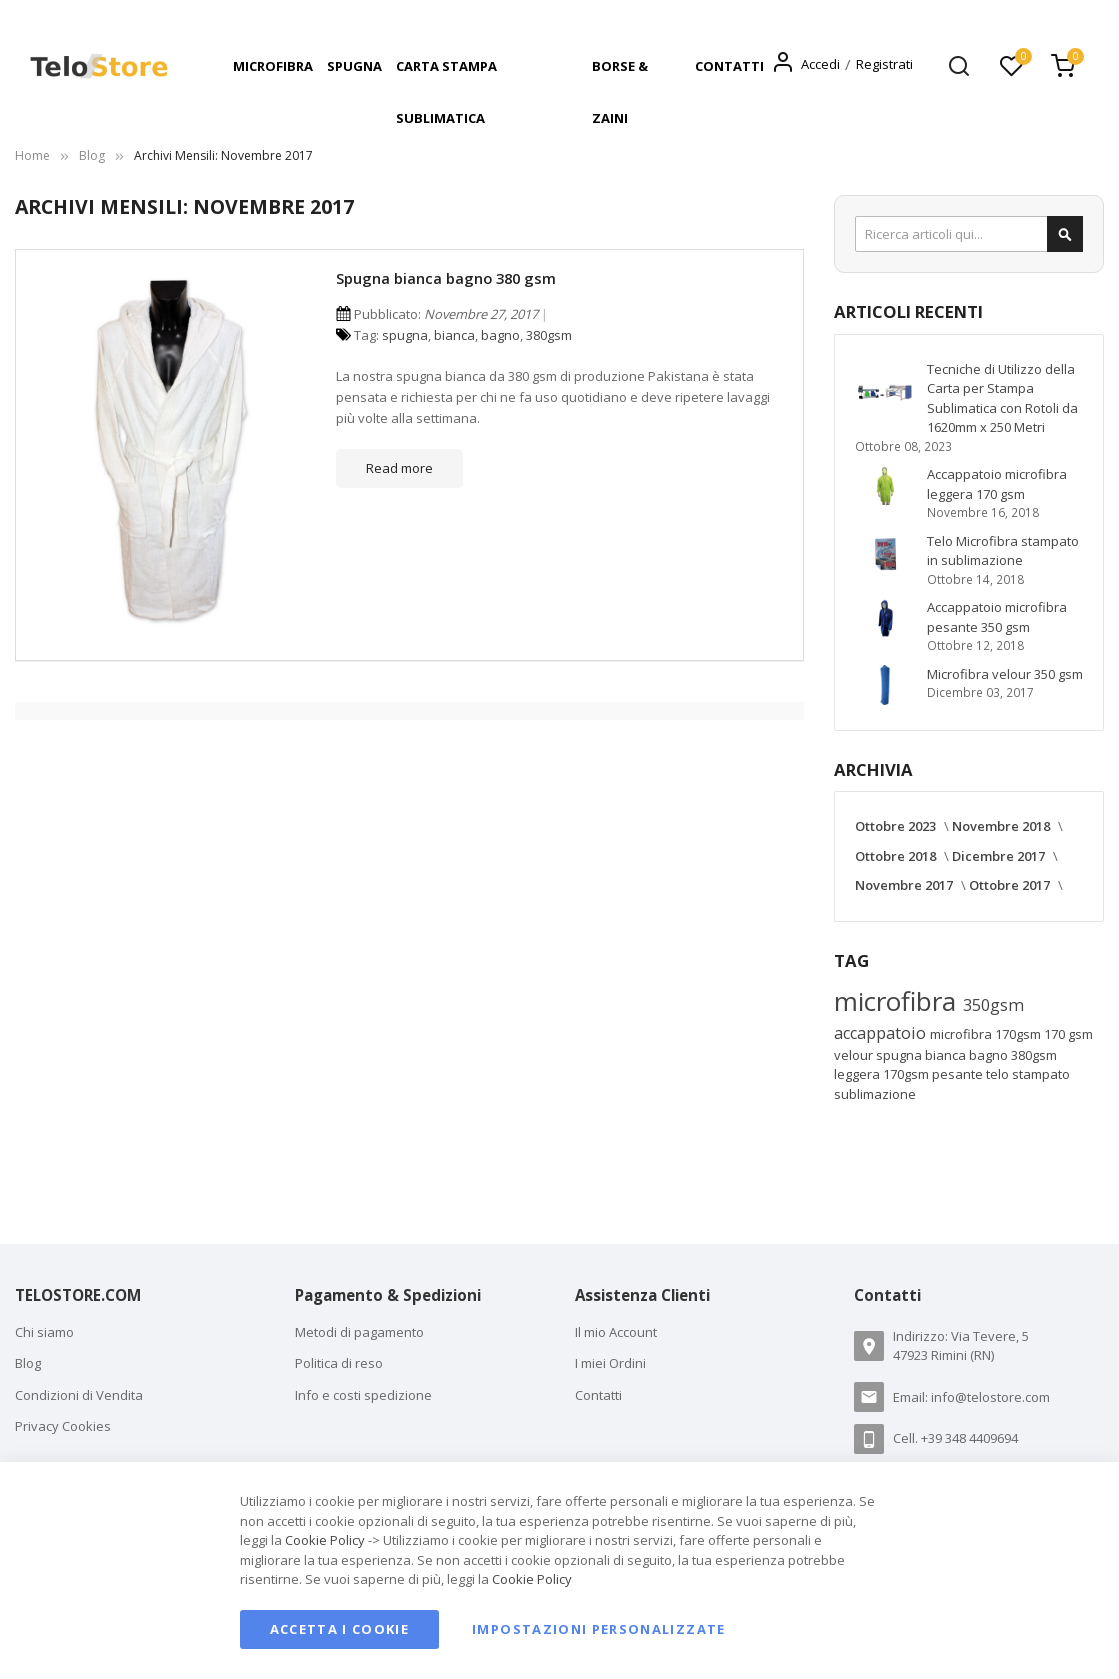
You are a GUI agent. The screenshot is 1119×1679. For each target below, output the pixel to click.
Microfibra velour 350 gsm (1005, 674)
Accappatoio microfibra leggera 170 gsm (997, 484)
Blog (92, 155)
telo (999, 1074)
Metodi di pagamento (359, 1332)
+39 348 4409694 (969, 1438)
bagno (500, 335)
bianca (454, 335)
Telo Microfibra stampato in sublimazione (1003, 551)
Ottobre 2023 (897, 826)
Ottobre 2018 (897, 856)
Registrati (884, 64)
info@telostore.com (990, 1397)
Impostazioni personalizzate (598, 1629)
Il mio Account (616, 1332)
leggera (858, 1074)
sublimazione (875, 1094)
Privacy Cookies (63, 1426)
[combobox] (969, 234)
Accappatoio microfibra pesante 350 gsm (997, 617)
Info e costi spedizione (363, 1395)
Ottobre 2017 (1011, 885)
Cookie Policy (325, 1540)
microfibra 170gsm (987, 1034)
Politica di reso (339, 1363)
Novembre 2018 (1002, 826)
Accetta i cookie (340, 1629)
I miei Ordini (610, 1363)
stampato (1041, 1074)
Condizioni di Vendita (79, 1395)
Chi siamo (44, 1332)
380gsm (549, 335)
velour (855, 1055)
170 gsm (1068, 1034)
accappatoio (882, 1033)
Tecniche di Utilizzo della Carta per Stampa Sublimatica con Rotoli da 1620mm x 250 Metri (1002, 398)
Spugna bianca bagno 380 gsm (446, 278)
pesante (959, 1074)
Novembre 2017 (905, 885)
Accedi (820, 64)
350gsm (993, 1005)
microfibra (898, 1001)
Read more (399, 468)
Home (32, 155)
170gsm (907, 1074)
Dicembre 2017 (1000, 856)
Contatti (598, 1395)
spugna (405, 335)
